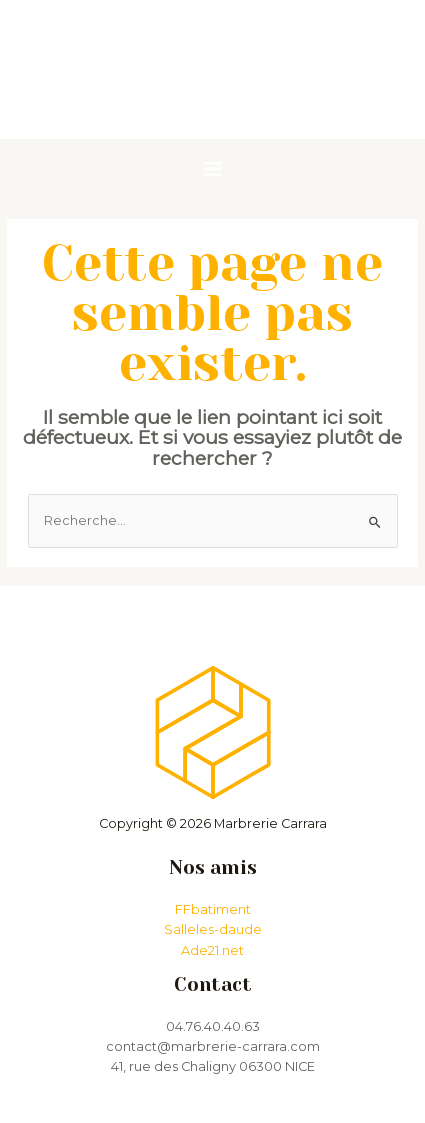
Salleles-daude (213, 929)
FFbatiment (213, 909)
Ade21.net (212, 950)
